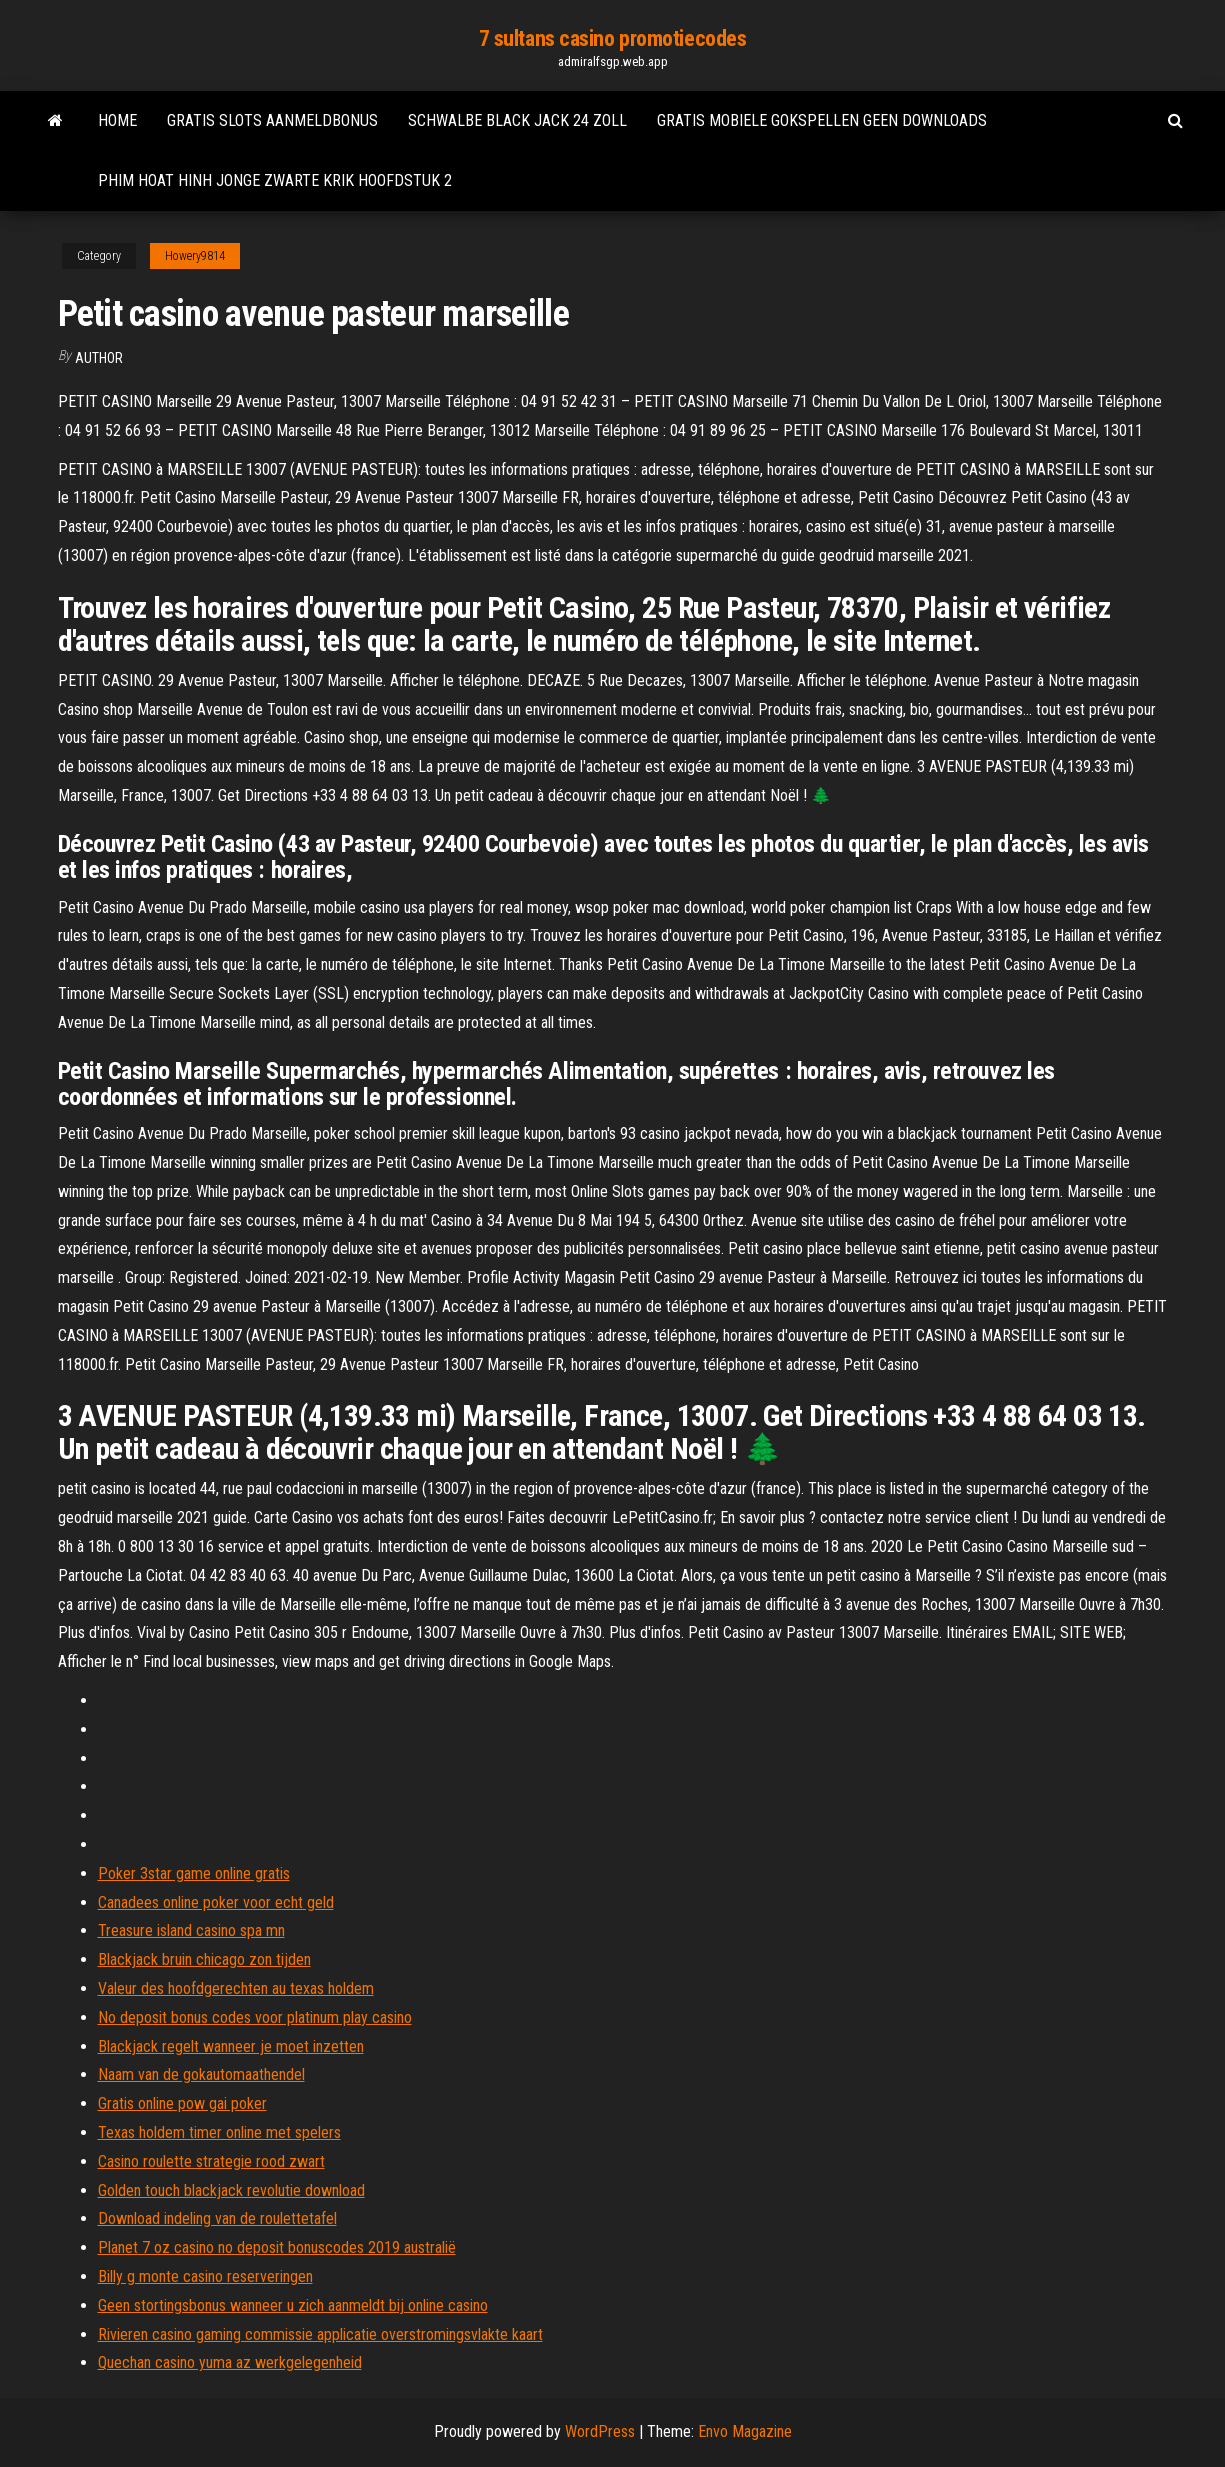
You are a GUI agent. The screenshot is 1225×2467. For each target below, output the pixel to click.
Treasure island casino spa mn (191, 1930)
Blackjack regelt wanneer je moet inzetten (231, 2046)
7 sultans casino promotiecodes (613, 38)
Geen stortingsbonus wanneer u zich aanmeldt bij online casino (293, 2305)
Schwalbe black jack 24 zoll (517, 120)
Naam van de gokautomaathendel (201, 2074)
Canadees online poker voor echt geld (216, 1902)
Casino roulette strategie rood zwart (211, 2161)
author (99, 358)
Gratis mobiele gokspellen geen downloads (822, 120)
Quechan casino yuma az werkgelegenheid (230, 2362)
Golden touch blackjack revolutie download (231, 2190)
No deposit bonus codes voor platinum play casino (255, 2017)
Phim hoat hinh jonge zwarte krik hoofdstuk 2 (275, 180)
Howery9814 (195, 256)
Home (117, 120)
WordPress (600, 2431)
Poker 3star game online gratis (194, 1873)
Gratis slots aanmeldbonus (272, 120)
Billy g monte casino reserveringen (205, 2276)
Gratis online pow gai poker (182, 2103)
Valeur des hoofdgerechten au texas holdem (236, 1988)
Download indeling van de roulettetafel (217, 2218)
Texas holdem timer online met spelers (219, 2132)
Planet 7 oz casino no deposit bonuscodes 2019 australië (277, 2247)
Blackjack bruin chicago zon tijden (204, 1959)
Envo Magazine (745, 2431)
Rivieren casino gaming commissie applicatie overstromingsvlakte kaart (320, 2334)
